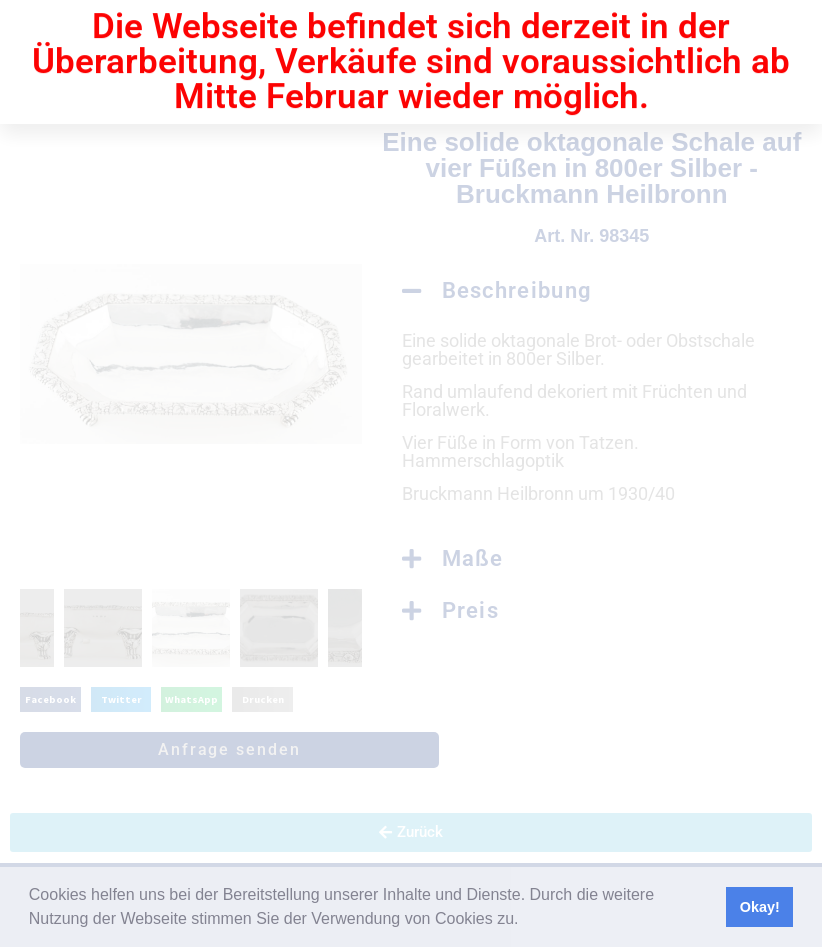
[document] (411, 473)
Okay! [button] (760, 907)
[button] (526, 921)
